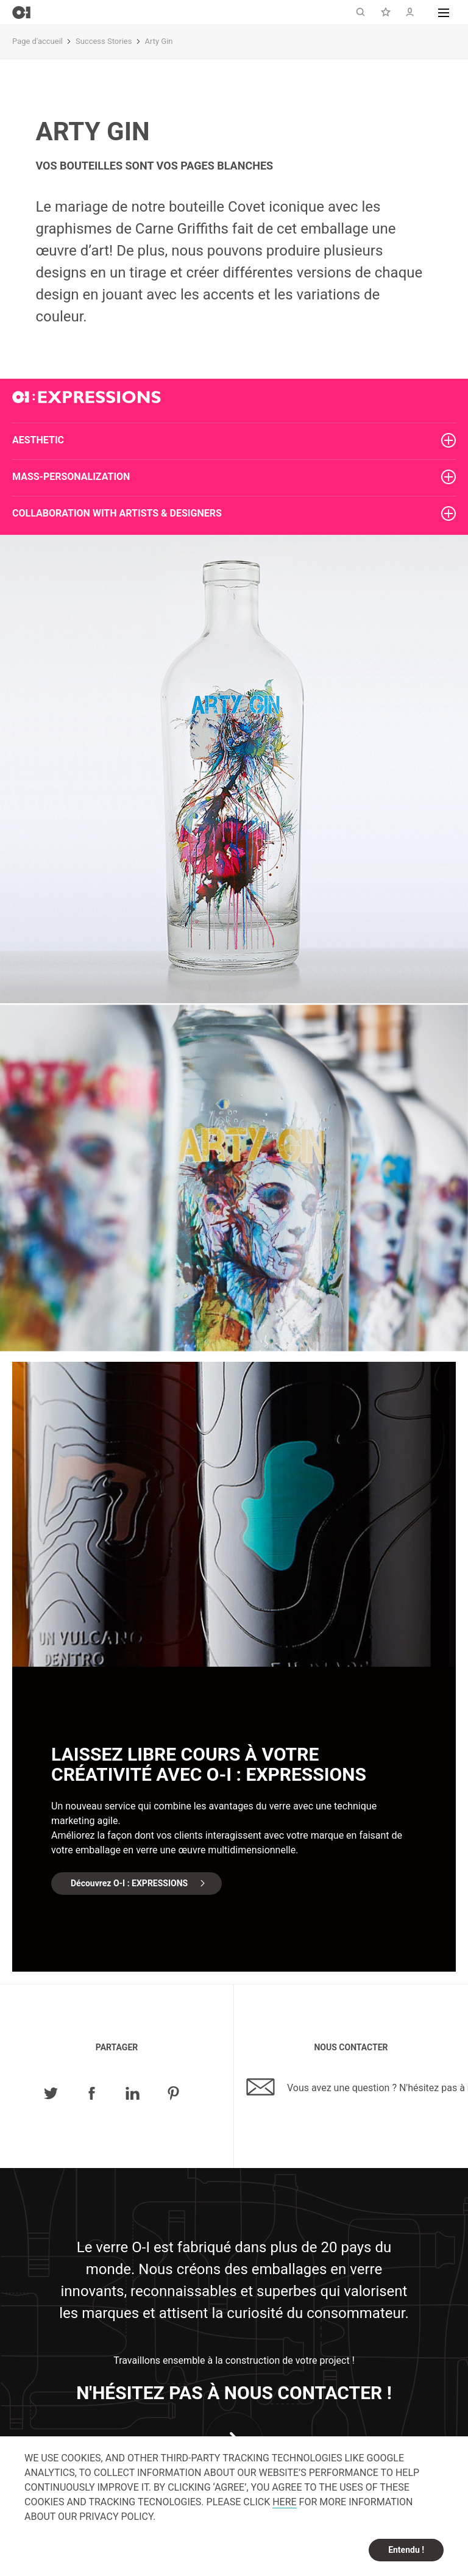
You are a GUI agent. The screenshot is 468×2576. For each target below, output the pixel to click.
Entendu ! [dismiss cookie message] (406, 2550)
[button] (443, 12)
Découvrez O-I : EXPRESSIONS (129, 1883)
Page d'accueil (37, 41)
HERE (284, 2502)
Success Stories (104, 41)
